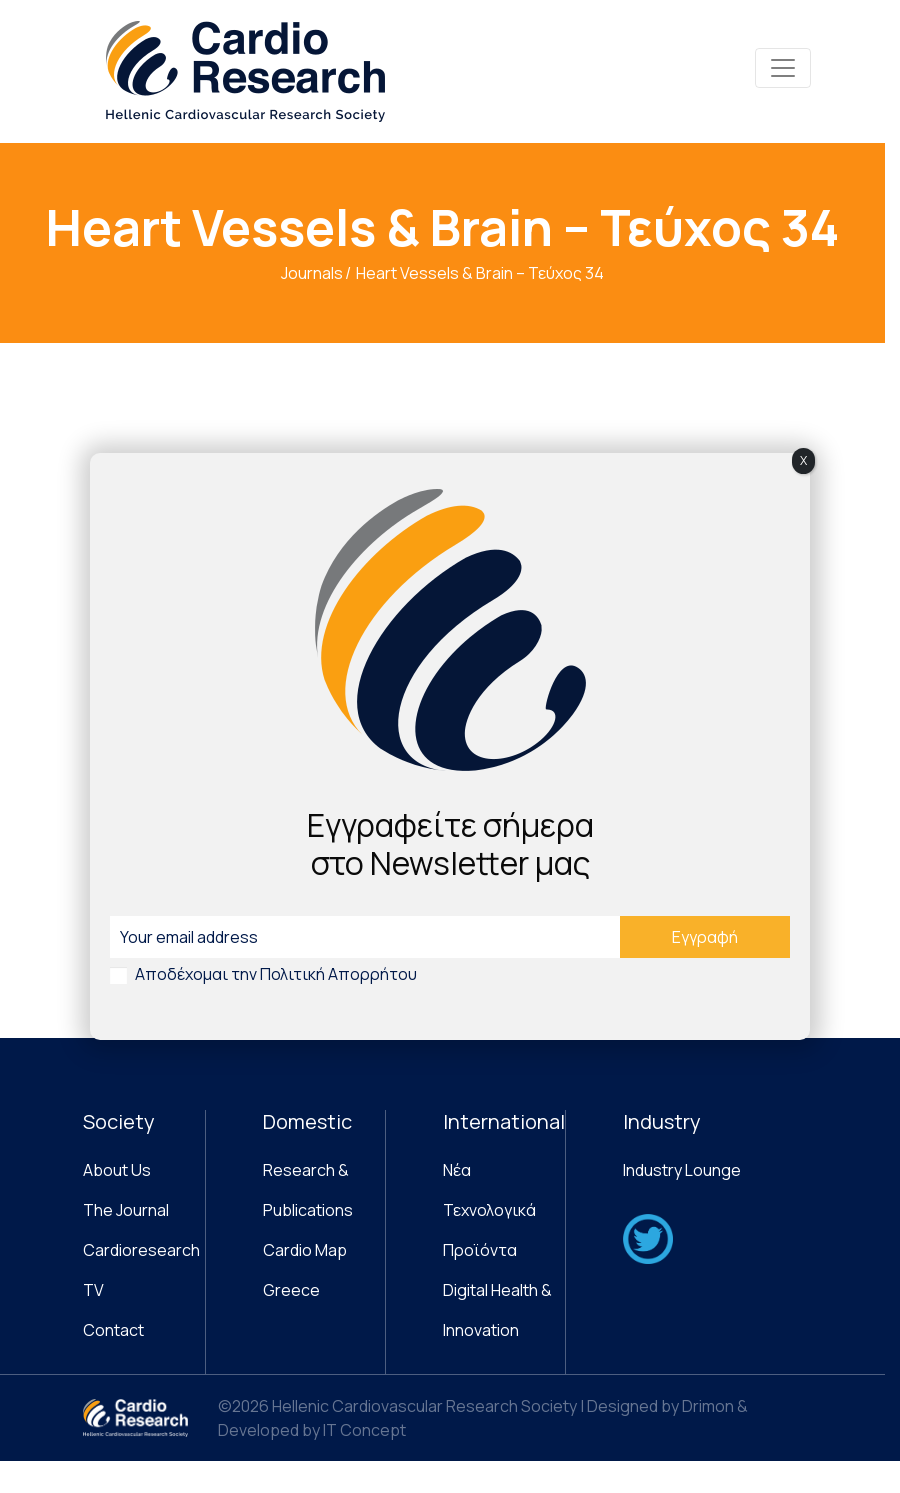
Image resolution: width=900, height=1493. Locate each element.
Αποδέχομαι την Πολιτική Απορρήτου (276, 974)
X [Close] (803, 460)
